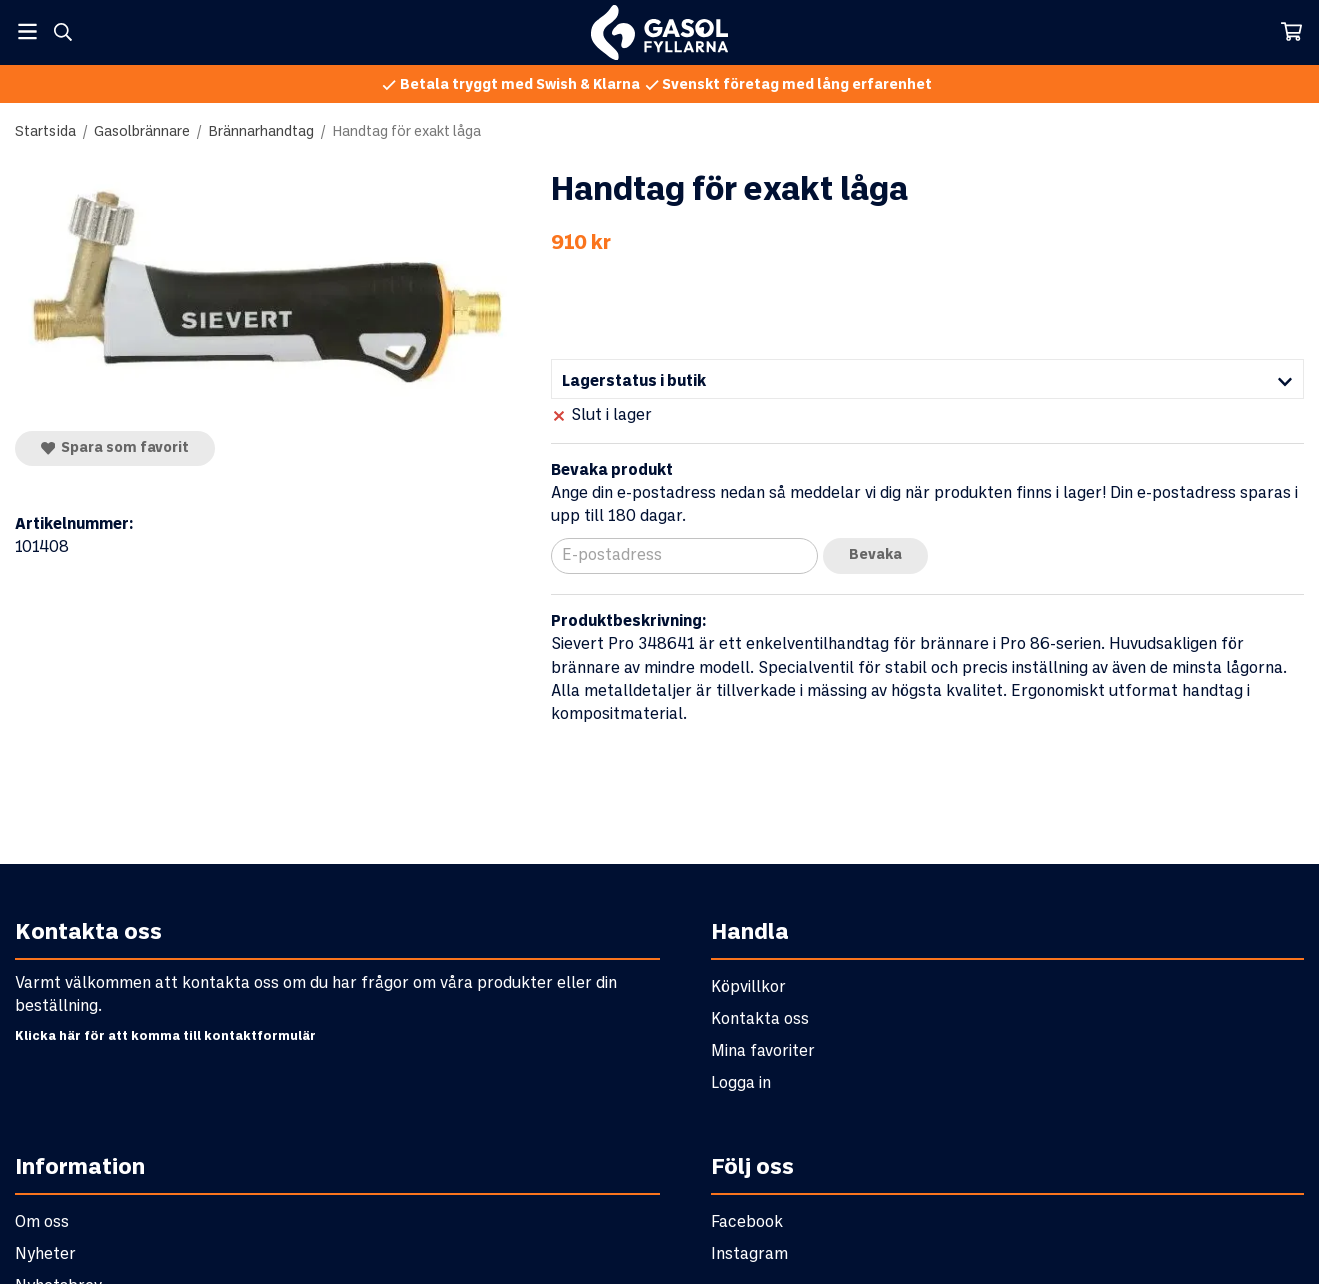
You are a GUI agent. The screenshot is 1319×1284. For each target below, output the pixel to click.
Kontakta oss (760, 1019)
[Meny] (27, 31)
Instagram (749, 1254)
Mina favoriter (763, 1051)
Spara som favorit (115, 448)
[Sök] (62, 32)
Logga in (741, 1083)
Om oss (42, 1222)
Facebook (747, 1222)
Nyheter (45, 1254)
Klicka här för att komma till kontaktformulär (165, 1037)
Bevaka (875, 555)
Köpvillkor (748, 987)
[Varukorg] (1291, 31)
